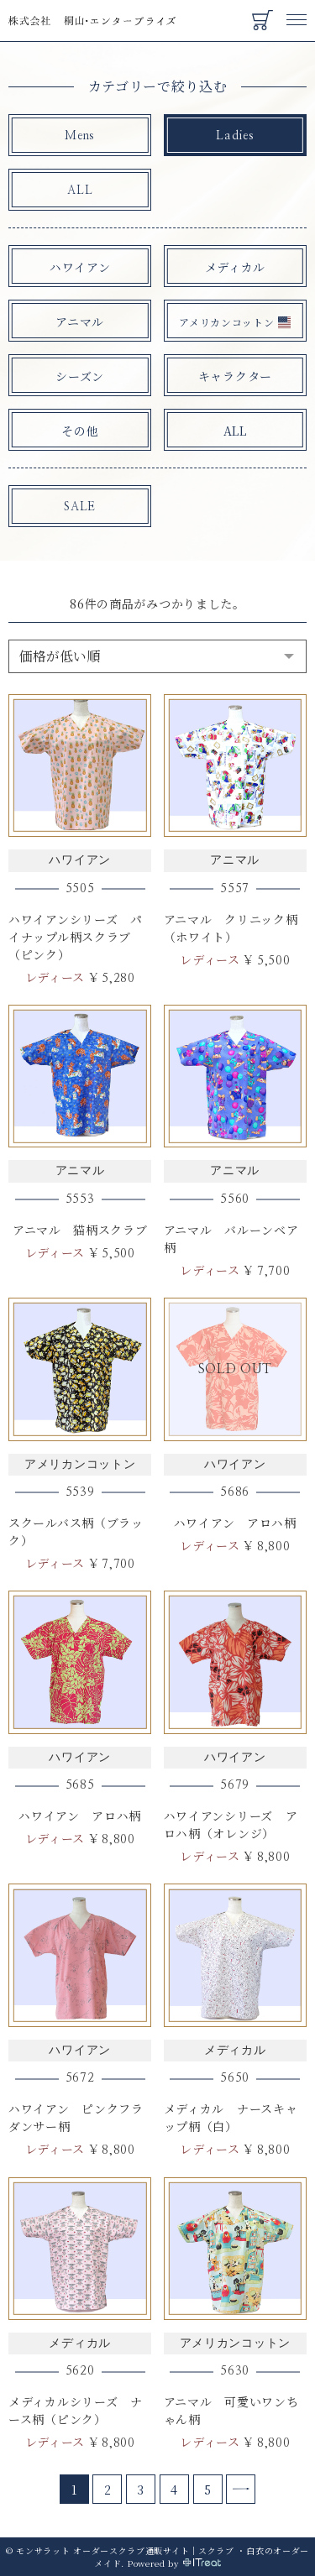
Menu (296, 11)
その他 (79, 430)
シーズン (79, 376)
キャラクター (235, 376)
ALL (79, 190)
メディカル (235, 267)
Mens (80, 136)
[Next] (240, 2489)
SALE (80, 507)
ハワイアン (80, 267)
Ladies (235, 136)
